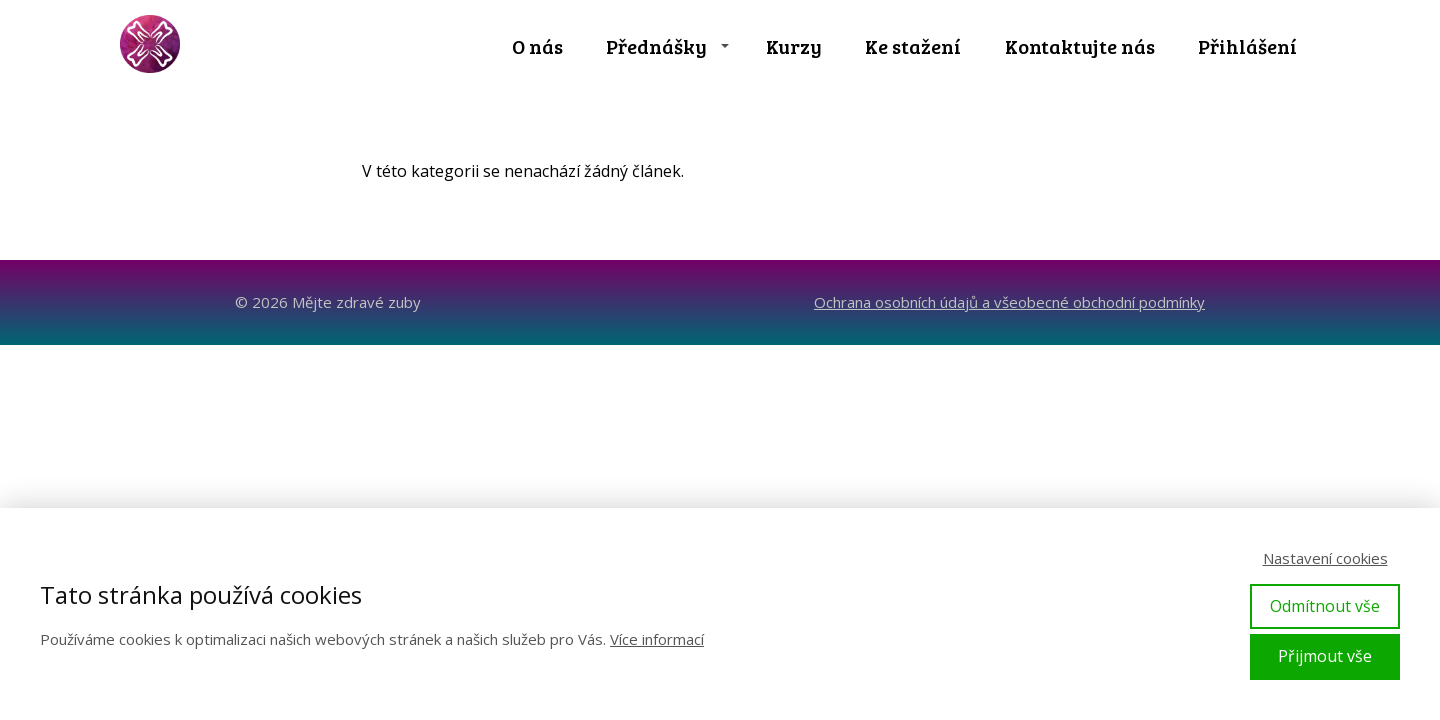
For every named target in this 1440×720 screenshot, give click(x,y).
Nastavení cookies (1325, 558)
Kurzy (794, 46)
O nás (537, 46)
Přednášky (656, 46)
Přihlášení (1247, 46)
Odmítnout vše (1325, 606)
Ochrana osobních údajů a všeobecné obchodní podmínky (1009, 302)
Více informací (657, 639)
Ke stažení (913, 46)
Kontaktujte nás (1080, 46)
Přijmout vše (1325, 656)
